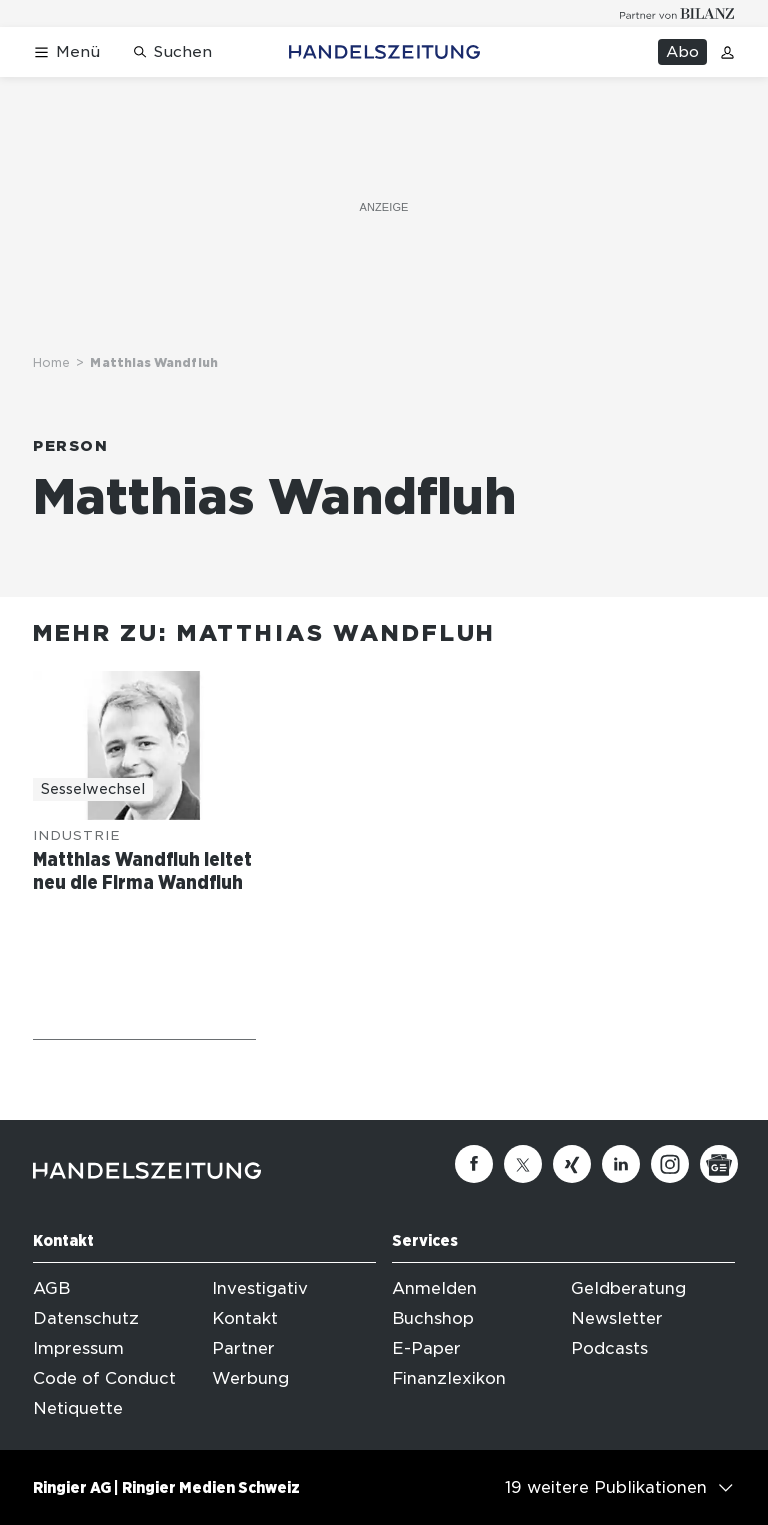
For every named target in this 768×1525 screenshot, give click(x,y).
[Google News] (719, 1164)
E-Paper (426, 1348)
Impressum (78, 1348)
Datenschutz (86, 1318)
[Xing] (572, 1164)
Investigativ (260, 1288)
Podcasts (609, 1348)
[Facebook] (474, 1164)
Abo (682, 52)
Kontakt (245, 1318)
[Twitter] (523, 1164)
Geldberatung (628, 1288)
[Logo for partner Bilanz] (677, 13)
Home (51, 362)
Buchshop (433, 1318)
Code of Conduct (104, 1378)
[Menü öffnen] (66, 52)
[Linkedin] (621, 1164)
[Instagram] (670, 1164)
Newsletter (617, 1318)
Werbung (250, 1378)
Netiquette (78, 1408)
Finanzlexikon (449, 1378)
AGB (51, 1288)
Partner (243, 1348)
